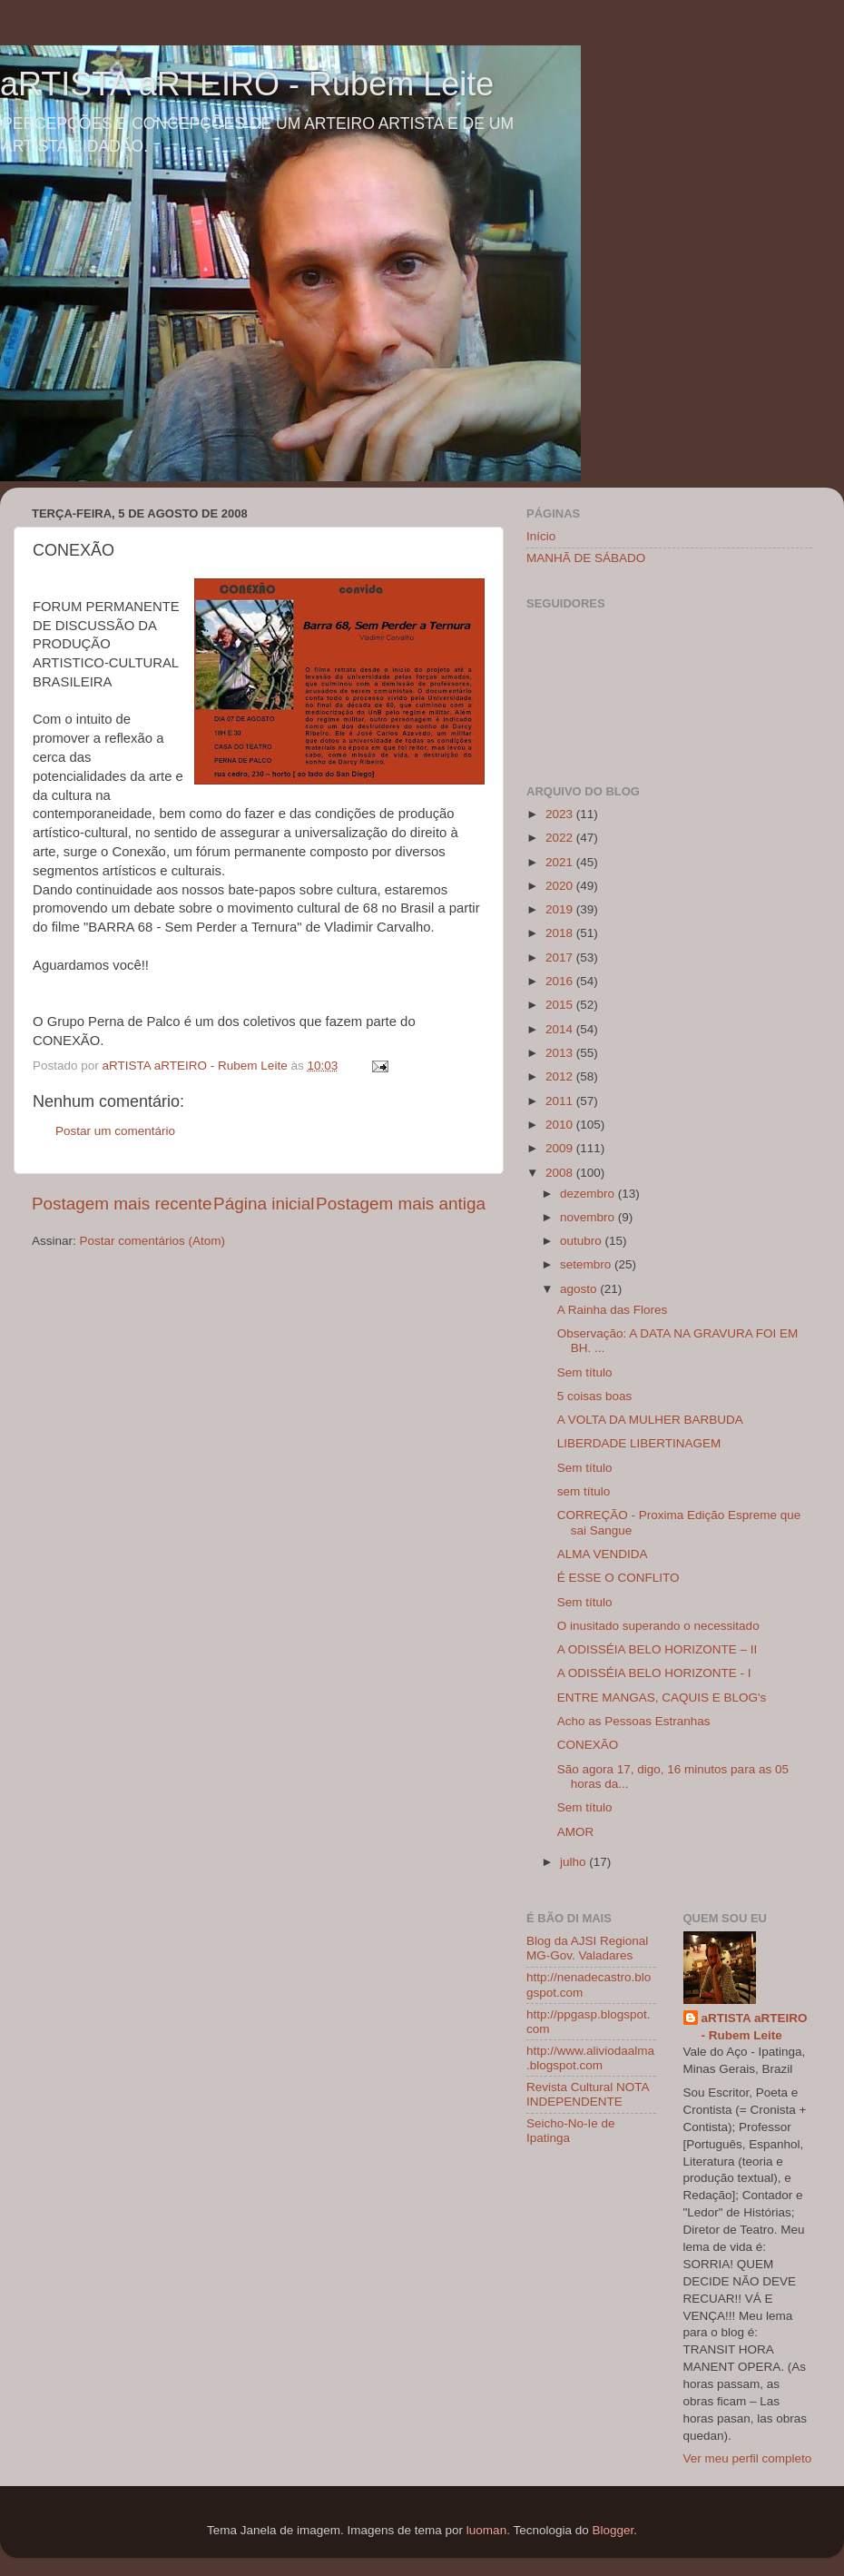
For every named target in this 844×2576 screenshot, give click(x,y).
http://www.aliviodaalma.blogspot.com (590, 2058)
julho (574, 1862)
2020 (560, 886)
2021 (560, 862)
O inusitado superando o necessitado (658, 1626)
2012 (560, 1076)
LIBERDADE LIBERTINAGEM (639, 1443)
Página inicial (263, 1203)
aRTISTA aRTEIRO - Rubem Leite (247, 84)
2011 (560, 1101)
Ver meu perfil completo (747, 2458)
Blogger (612, 2530)
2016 (560, 981)
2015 (560, 1005)
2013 (560, 1053)
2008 (560, 1172)
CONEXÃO (588, 1745)
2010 (560, 1124)
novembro (589, 1217)
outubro (582, 1241)
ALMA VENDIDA (602, 1554)
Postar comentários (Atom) (153, 1241)
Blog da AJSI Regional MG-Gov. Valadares (587, 1948)
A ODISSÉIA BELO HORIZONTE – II (657, 1649)
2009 (560, 1148)
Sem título (585, 1372)
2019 (560, 909)
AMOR (575, 1832)
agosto (580, 1289)
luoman (486, 2530)
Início (540, 536)
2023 (560, 814)
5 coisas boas (595, 1396)
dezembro (589, 1193)
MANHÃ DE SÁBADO (585, 558)
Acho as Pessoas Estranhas (634, 1721)
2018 (560, 933)
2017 (560, 957)
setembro (587, 1264)
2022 (560, 837)
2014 (560, 1029)
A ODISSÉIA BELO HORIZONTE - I (654, 1673)
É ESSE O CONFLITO (618, 1577)
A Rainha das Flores (612, 1310)
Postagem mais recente (121, 1203)
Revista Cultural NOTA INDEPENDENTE (587, 2094)
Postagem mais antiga (401, 1203)
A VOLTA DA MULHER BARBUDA (650, 1419)
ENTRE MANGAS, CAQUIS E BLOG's (662, 1697)
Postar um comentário (115, 1131)
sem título (584, 1491)
